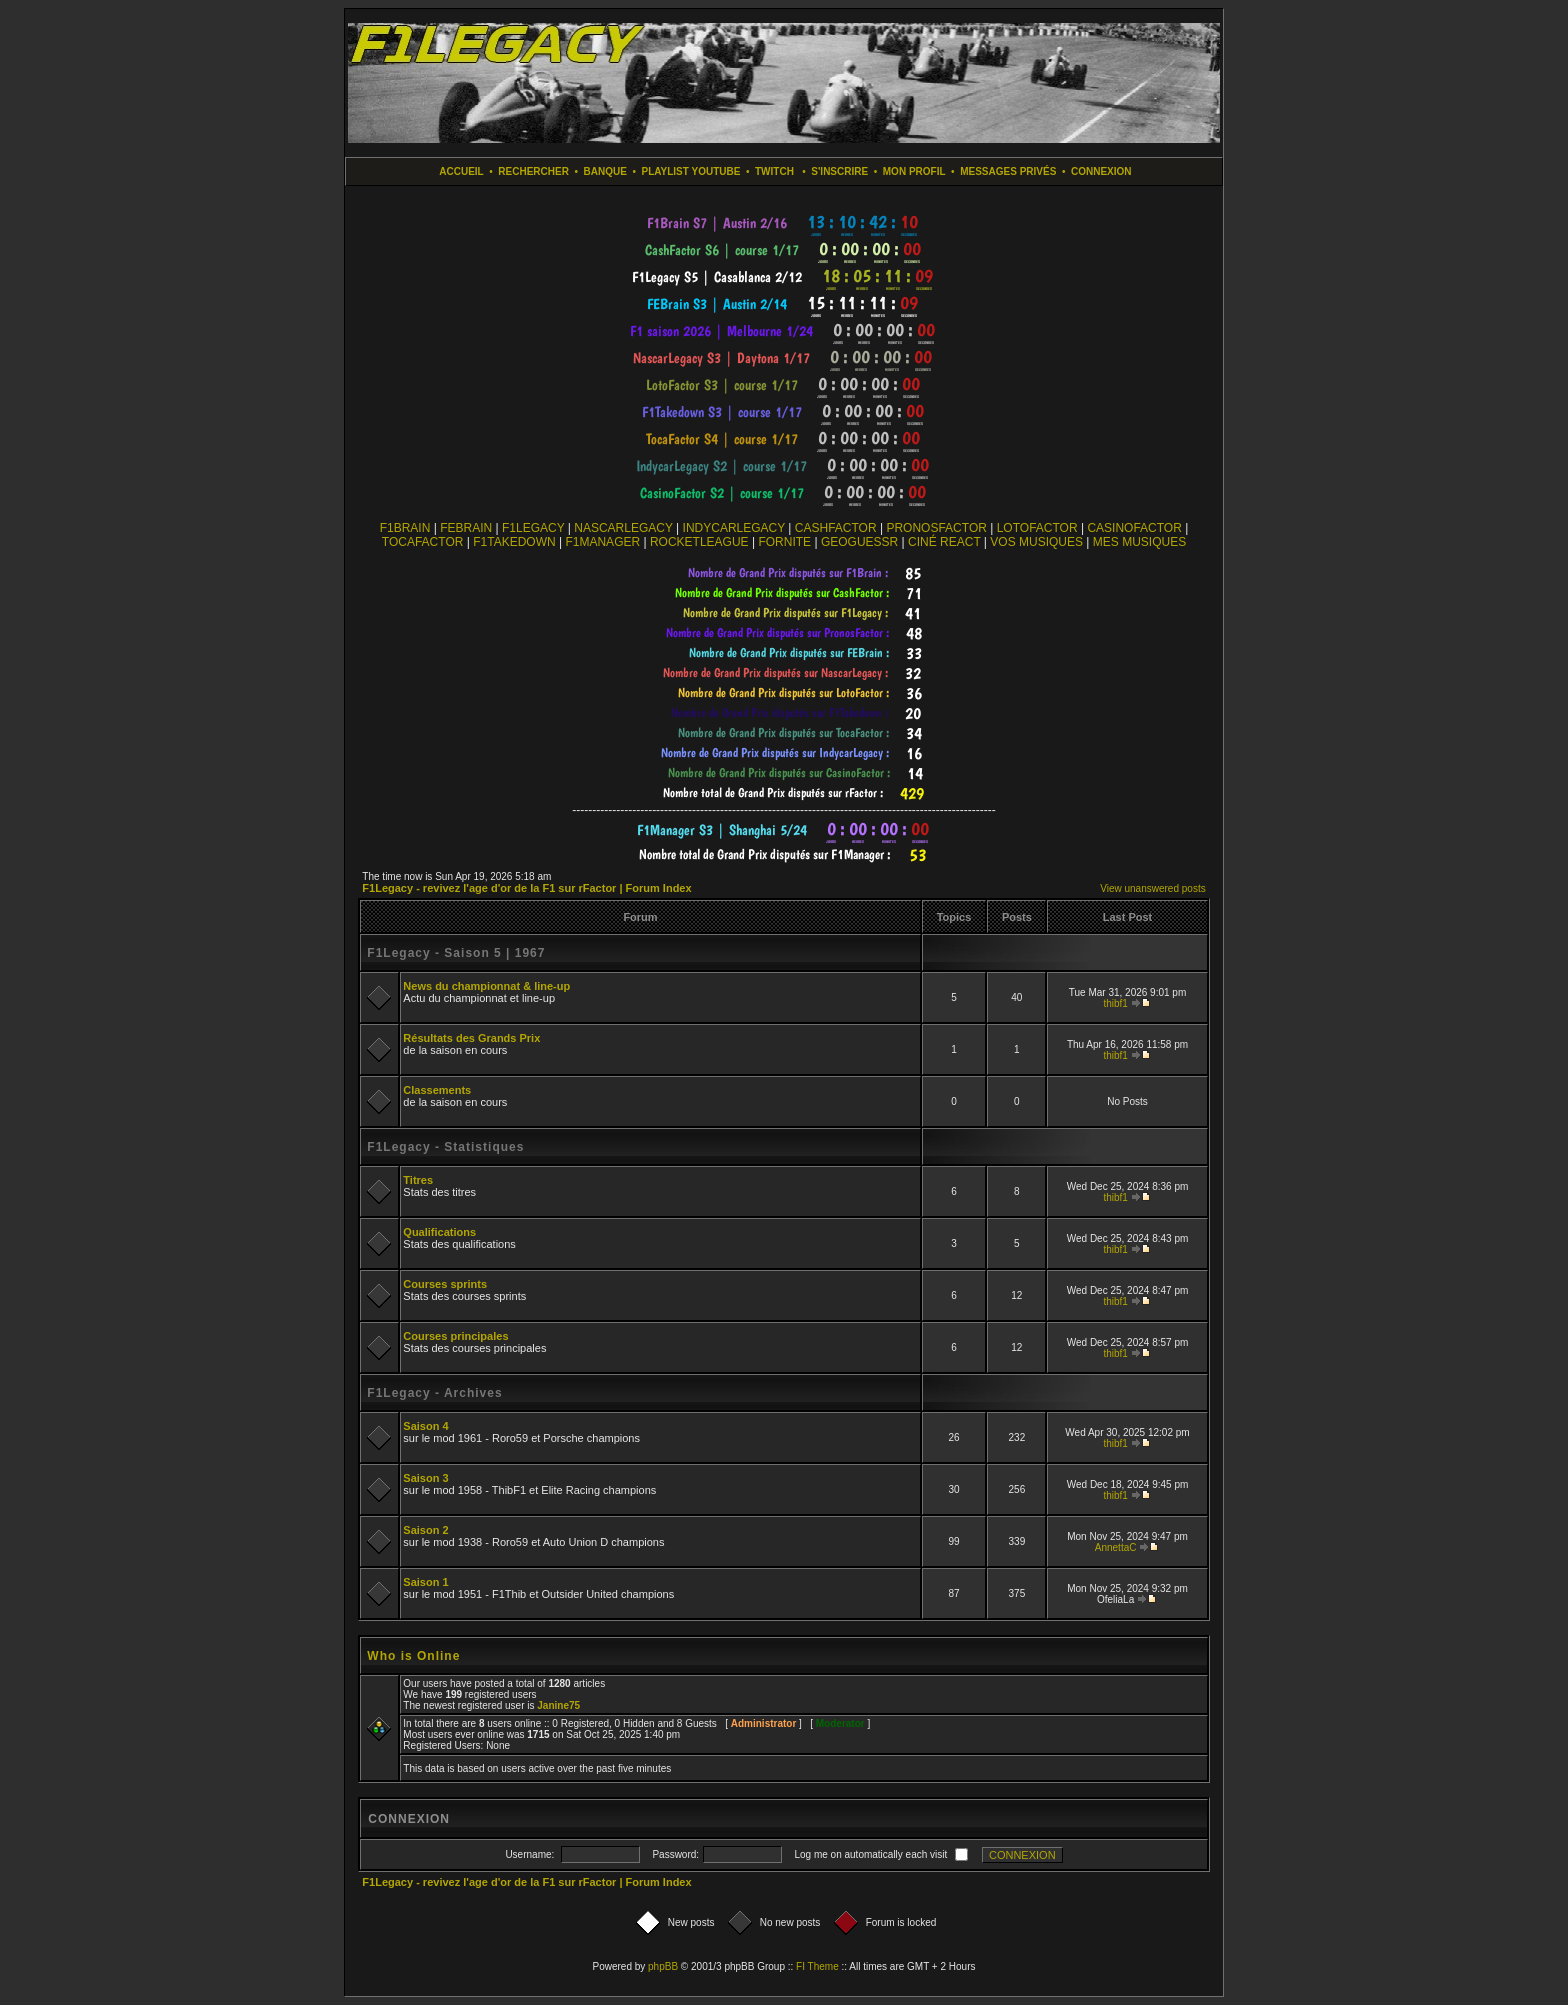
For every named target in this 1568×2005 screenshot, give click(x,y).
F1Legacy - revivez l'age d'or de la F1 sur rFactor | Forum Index (526, 888)
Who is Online (413, 1656)
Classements (437, 1090)
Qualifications (439, 1232)
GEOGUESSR (859, 542)
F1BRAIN (405, 528)
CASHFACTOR (836, 528)
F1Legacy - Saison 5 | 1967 (456, 953)
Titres (418, 1180)
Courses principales (455, 1336)
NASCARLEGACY (623, 528)
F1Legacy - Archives (434, 1393)
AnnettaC (1116, 1547)
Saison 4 (425, 1426)
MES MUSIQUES (1139, 542)
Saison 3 (425, 1478)
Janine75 (558, 1705)
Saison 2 (425, 1530)
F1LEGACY (533, 528)
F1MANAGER (602, 542)
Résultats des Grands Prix (471, 1038)
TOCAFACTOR (423, 542)
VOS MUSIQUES (1036, 542)
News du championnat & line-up (486, 986)
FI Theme (817, 1966)
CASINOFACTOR (1134, 528)
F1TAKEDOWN (514, 542)
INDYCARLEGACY (734, 528)
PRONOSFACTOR (936, 528)
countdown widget (784, 223)
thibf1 (1115, 1003)
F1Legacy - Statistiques (445, 1147)
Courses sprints (445, 1284)
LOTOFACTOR (1037, 528)
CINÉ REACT (944, 542)
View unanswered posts (1152, 888)
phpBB (663, 1966)
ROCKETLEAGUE (699, 542)
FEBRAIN (466, 528)
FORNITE (784, 542)
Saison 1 (425, 1582)
